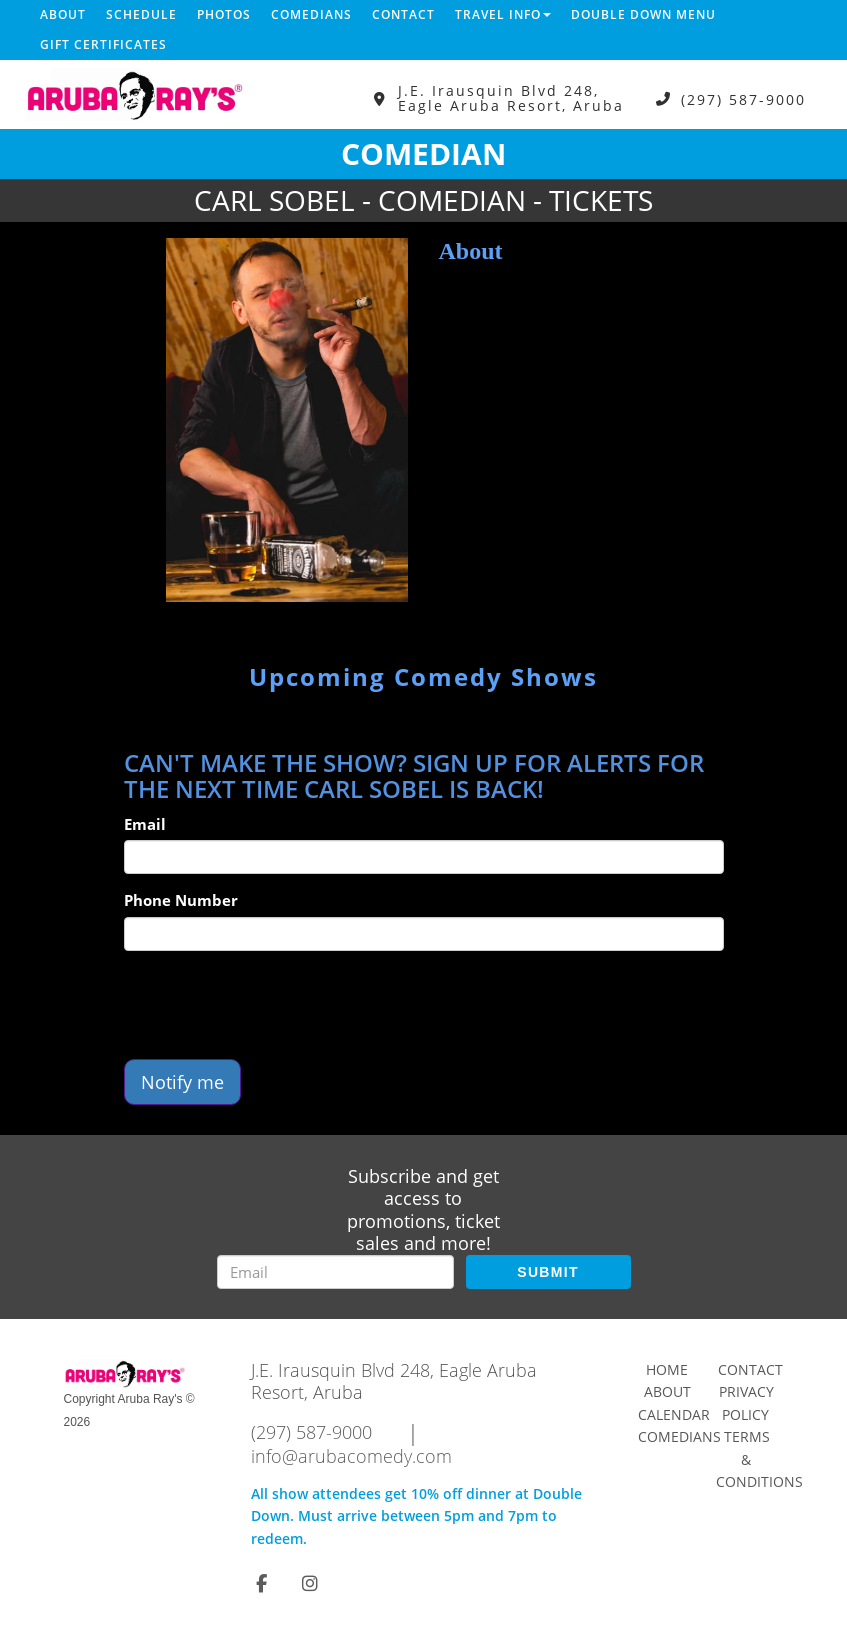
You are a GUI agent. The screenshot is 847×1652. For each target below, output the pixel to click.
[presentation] (276, 1005)
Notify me (182, 1082)
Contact (403, 14)
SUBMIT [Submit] (547, 1272)
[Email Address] (335, 1272)
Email (145, 824)
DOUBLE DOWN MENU (643, 14)
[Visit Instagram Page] (310, 1583)
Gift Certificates (103, 44)
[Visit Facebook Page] (261, 1583)
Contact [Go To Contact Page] (750, 1369)
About (63, 14)
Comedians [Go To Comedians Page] (679, 1436)
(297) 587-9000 (743, 98)
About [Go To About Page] (667, 1391)
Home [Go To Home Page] (667, 1369)
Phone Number (181, 900)
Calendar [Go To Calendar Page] (674, 1414)
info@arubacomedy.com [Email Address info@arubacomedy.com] (351, 1456)
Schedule (141, 14)
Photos (224, 14)
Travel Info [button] (503, 14)
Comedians (311, 14)
